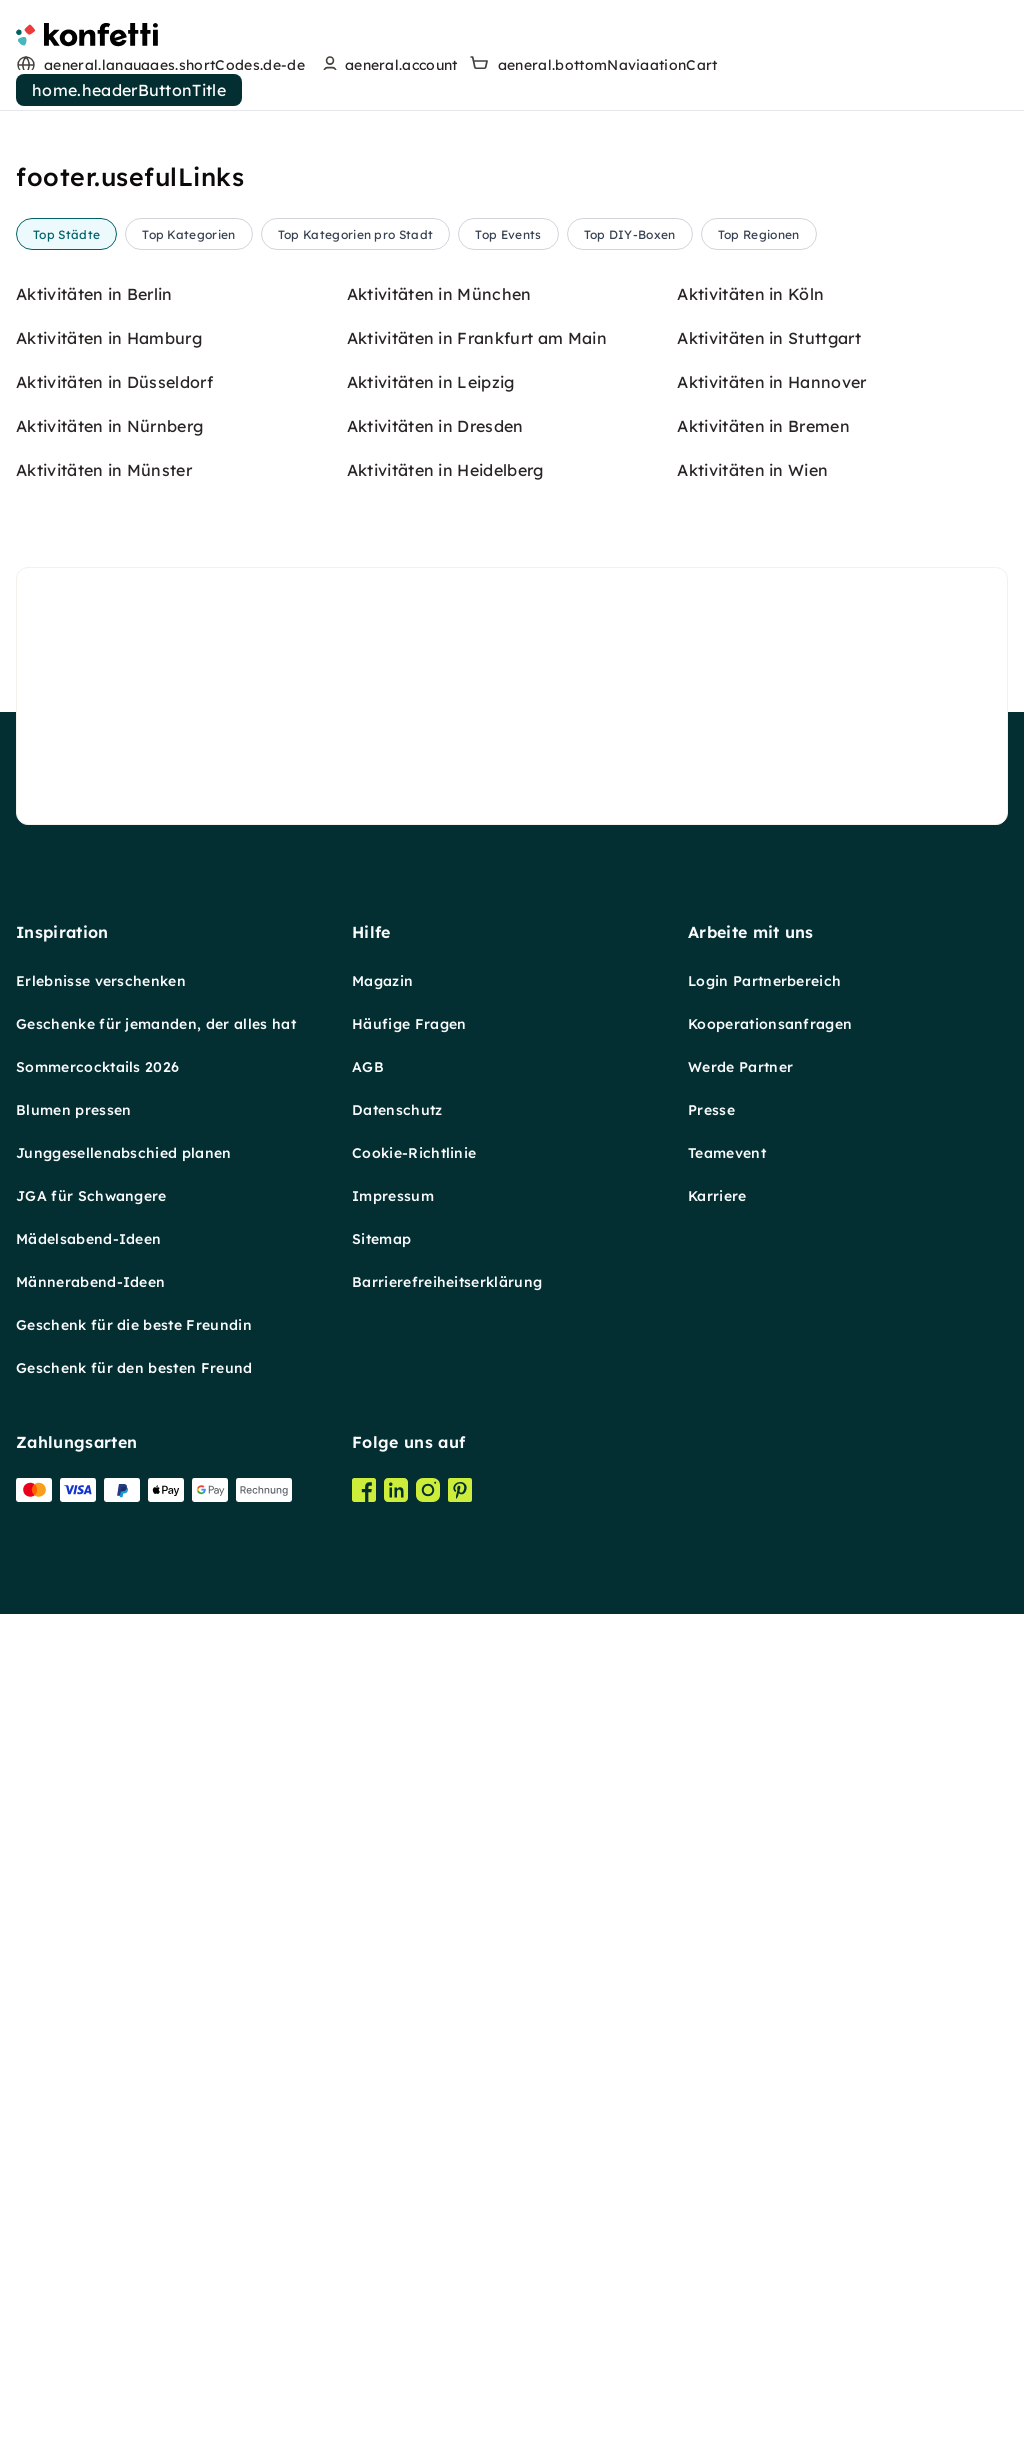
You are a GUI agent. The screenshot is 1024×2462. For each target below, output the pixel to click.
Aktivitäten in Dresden (435, 1436)
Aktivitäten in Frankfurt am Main (477, 1348)
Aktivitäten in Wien (752, 1480)
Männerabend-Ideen (90, 2292)
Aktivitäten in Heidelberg (445, 1480)
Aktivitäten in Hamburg (109, 1348)
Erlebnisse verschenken (101, 1991)
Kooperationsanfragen (770, 2034)
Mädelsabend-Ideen (88, 2249)
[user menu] (387, 65)
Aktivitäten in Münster (104, 1480)
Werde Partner (740, 2077)
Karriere (717, 2206)
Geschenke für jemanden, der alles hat (156, 2034)
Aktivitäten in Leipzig (431, 1392)
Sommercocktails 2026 (97, 2077)
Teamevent (727, 2163)
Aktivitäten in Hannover (771, 1392)
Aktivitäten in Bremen (763, 1436)
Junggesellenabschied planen (124, 2163)
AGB (368, 2077)
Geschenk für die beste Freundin (134, 2335)
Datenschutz (397, 2120)
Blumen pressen (73, 2120)
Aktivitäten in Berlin (94, 1304)
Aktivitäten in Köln (750, 1304)
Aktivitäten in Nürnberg (109, 1436)
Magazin (382, 1991)
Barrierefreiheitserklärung (447, 2292)
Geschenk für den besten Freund (134, 2378)
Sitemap (381, 2249)
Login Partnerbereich (764, 1991)
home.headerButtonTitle (129, 90)
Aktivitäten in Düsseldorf (114, 1392)
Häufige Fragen (409, 2034)
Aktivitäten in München (439, 1304)
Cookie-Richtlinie (414, 2163)
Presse (711, 2120)
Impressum (393, 2206)
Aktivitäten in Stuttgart (769, 1348)
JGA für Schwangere (91, 2206)
